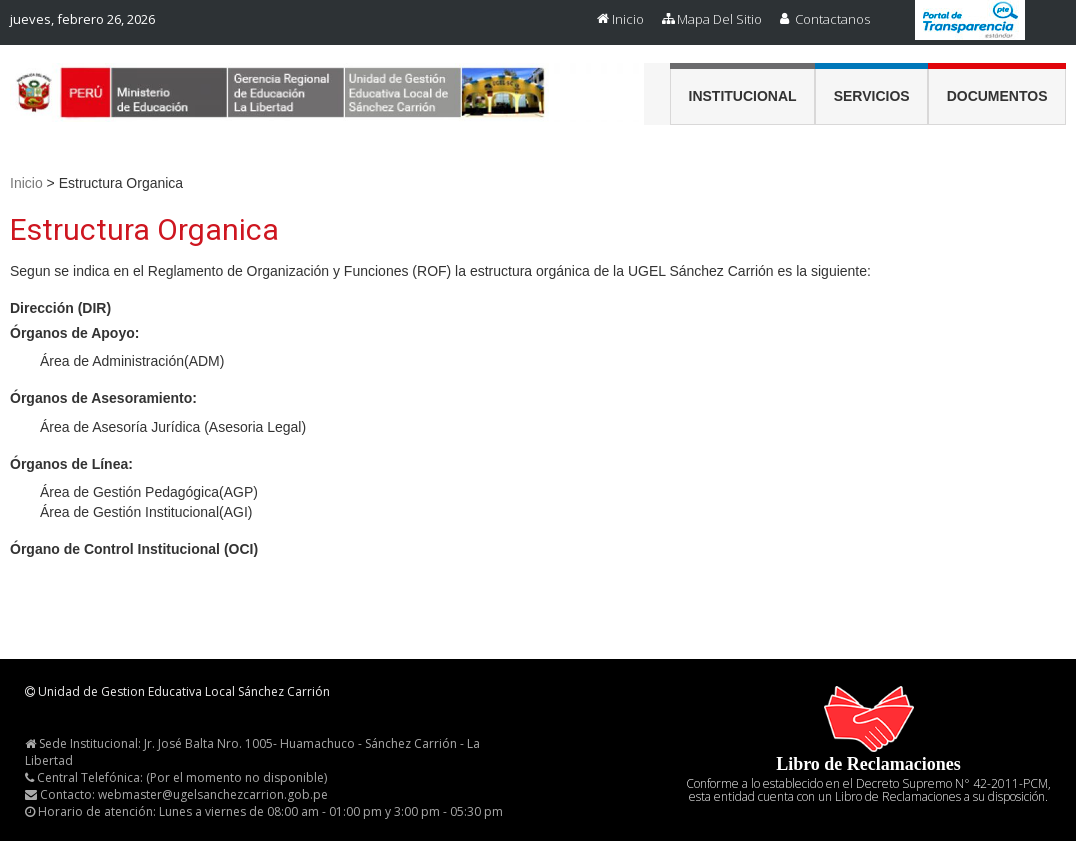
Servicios (872, 96)
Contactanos (832, 19)
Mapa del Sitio (719, 19)
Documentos (997, 96)
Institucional (743, 96)
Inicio (628, 19)
